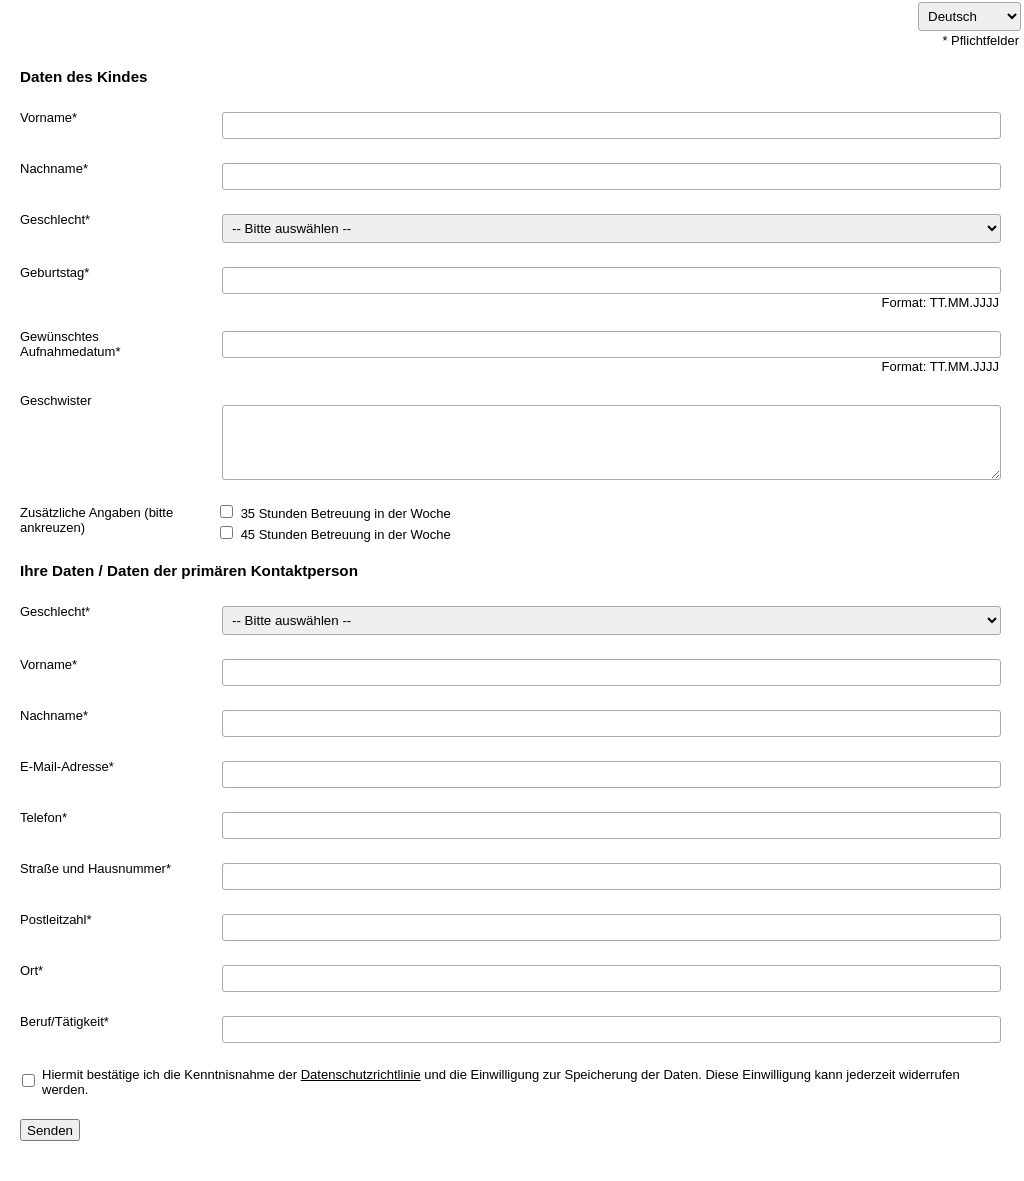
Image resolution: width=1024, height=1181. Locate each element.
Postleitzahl (53, 919)
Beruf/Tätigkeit (62, 1021)
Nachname (51, 168)
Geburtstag (52, 272)
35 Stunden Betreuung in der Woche (346, 513)
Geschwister (56, 400)
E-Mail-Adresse (64, 766)
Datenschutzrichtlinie (361, 1074)
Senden (50, 1130)
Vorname (46, 117)
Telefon (41, 817)
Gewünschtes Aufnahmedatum (67, 344)
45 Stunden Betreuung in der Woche (346, 534)
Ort (29, 970)
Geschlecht (52, 219)
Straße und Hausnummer (93, 868)
